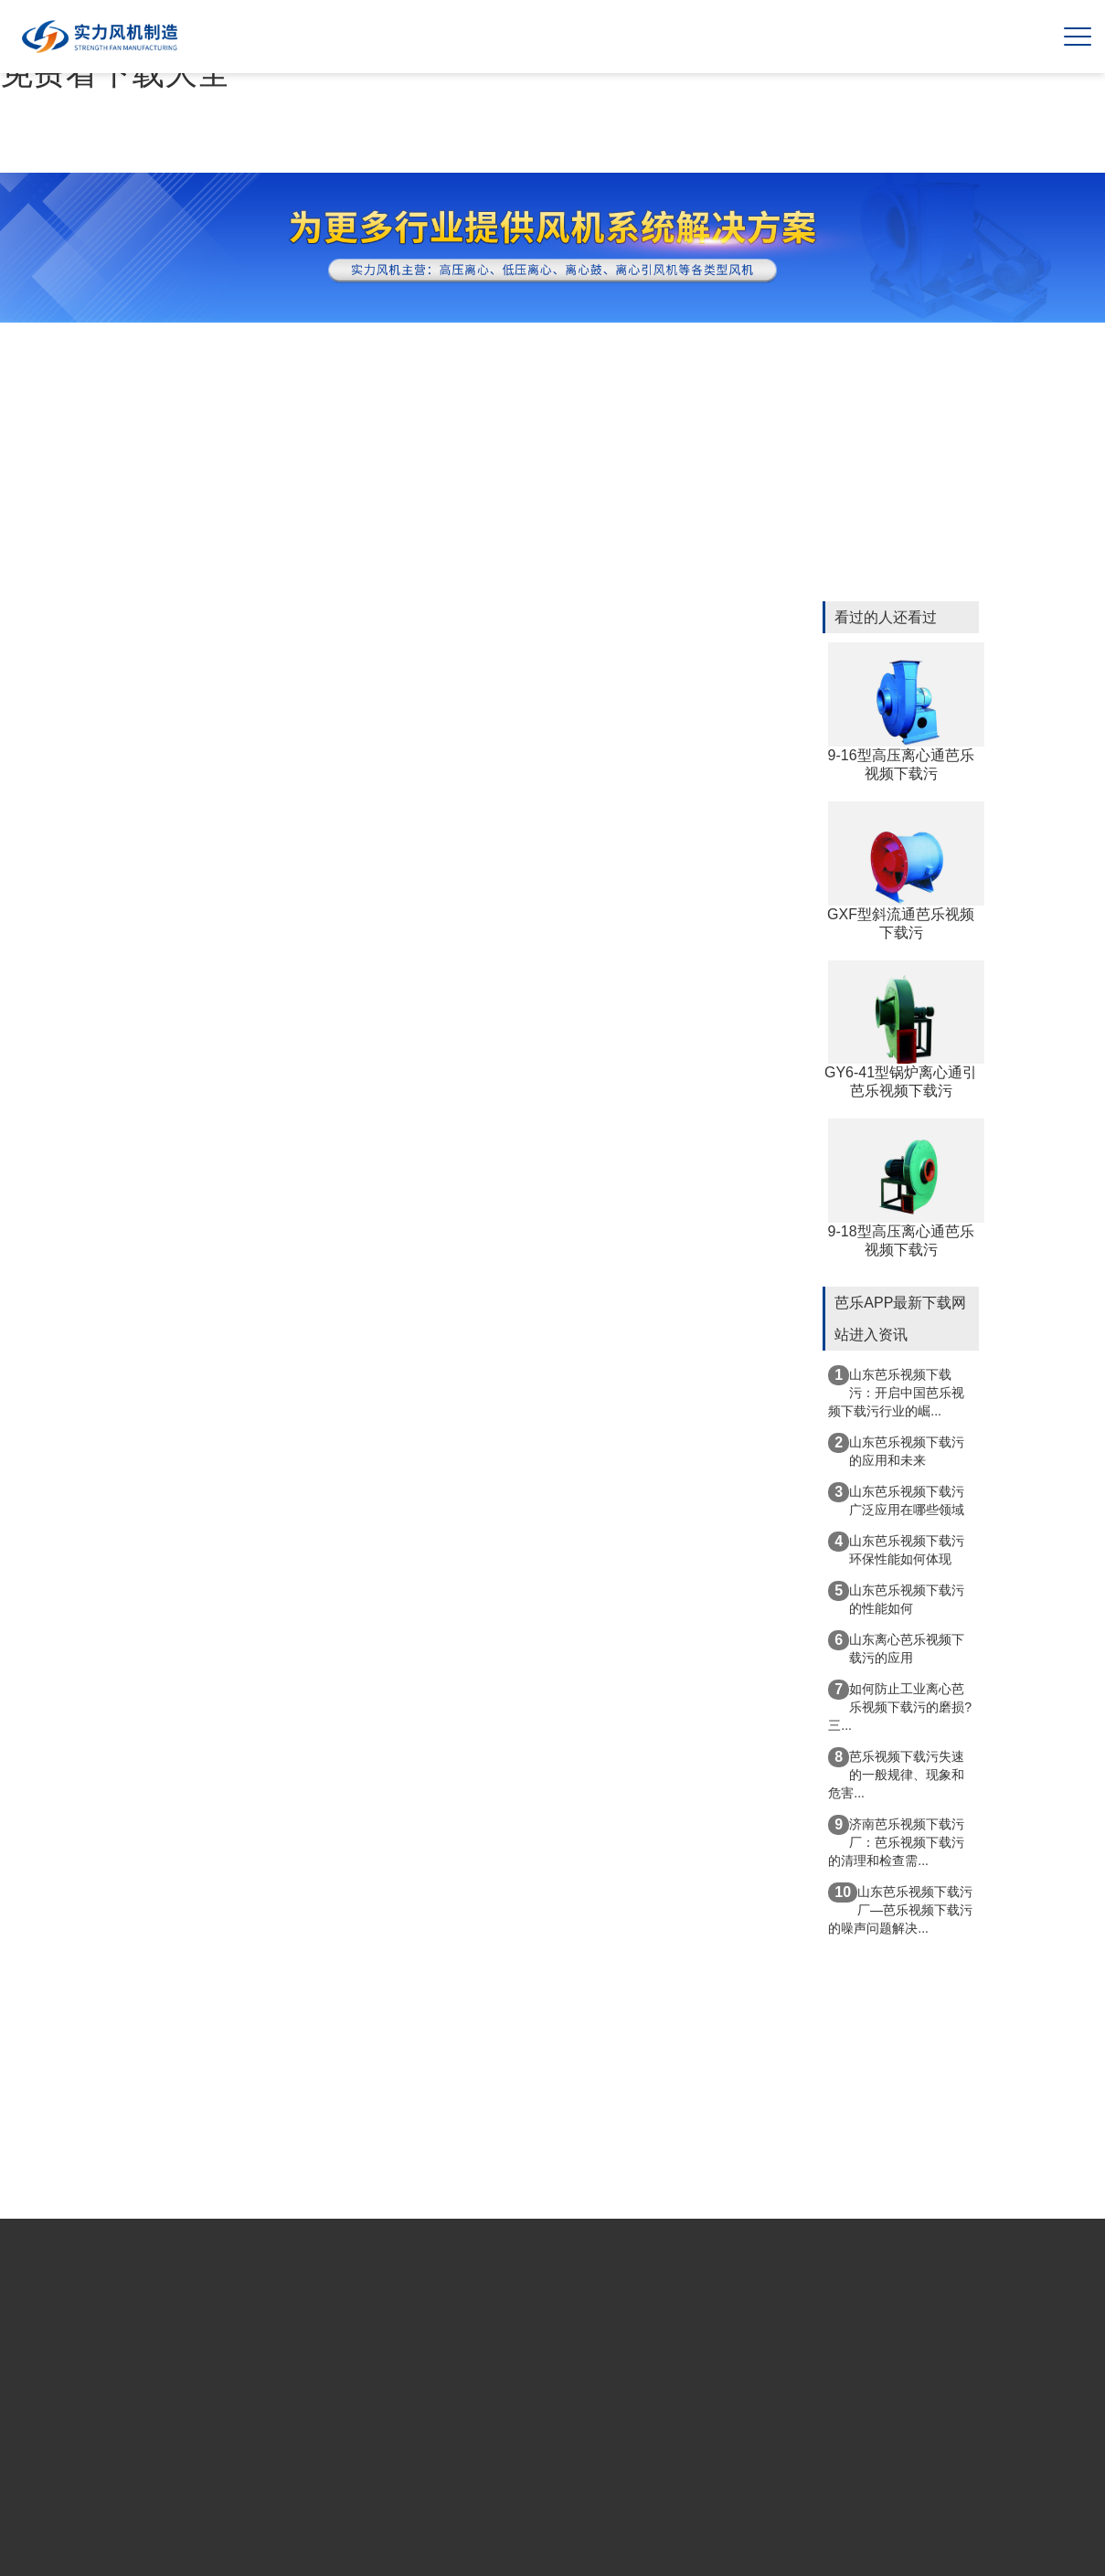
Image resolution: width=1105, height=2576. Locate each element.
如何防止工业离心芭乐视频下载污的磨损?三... (900, 1706)
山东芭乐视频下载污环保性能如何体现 (896, 1549)
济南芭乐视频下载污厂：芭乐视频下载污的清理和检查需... (896, 1841)
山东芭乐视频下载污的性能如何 (896, 1598)
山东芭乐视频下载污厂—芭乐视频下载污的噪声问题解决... (900, 1908)
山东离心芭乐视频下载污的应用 (896, 1647)
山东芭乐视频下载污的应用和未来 (896, 1450)
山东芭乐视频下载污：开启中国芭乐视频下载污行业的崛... (896, 1391)
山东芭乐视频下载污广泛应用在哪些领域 (896, 1499)
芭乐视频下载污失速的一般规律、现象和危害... (896, 1773)
